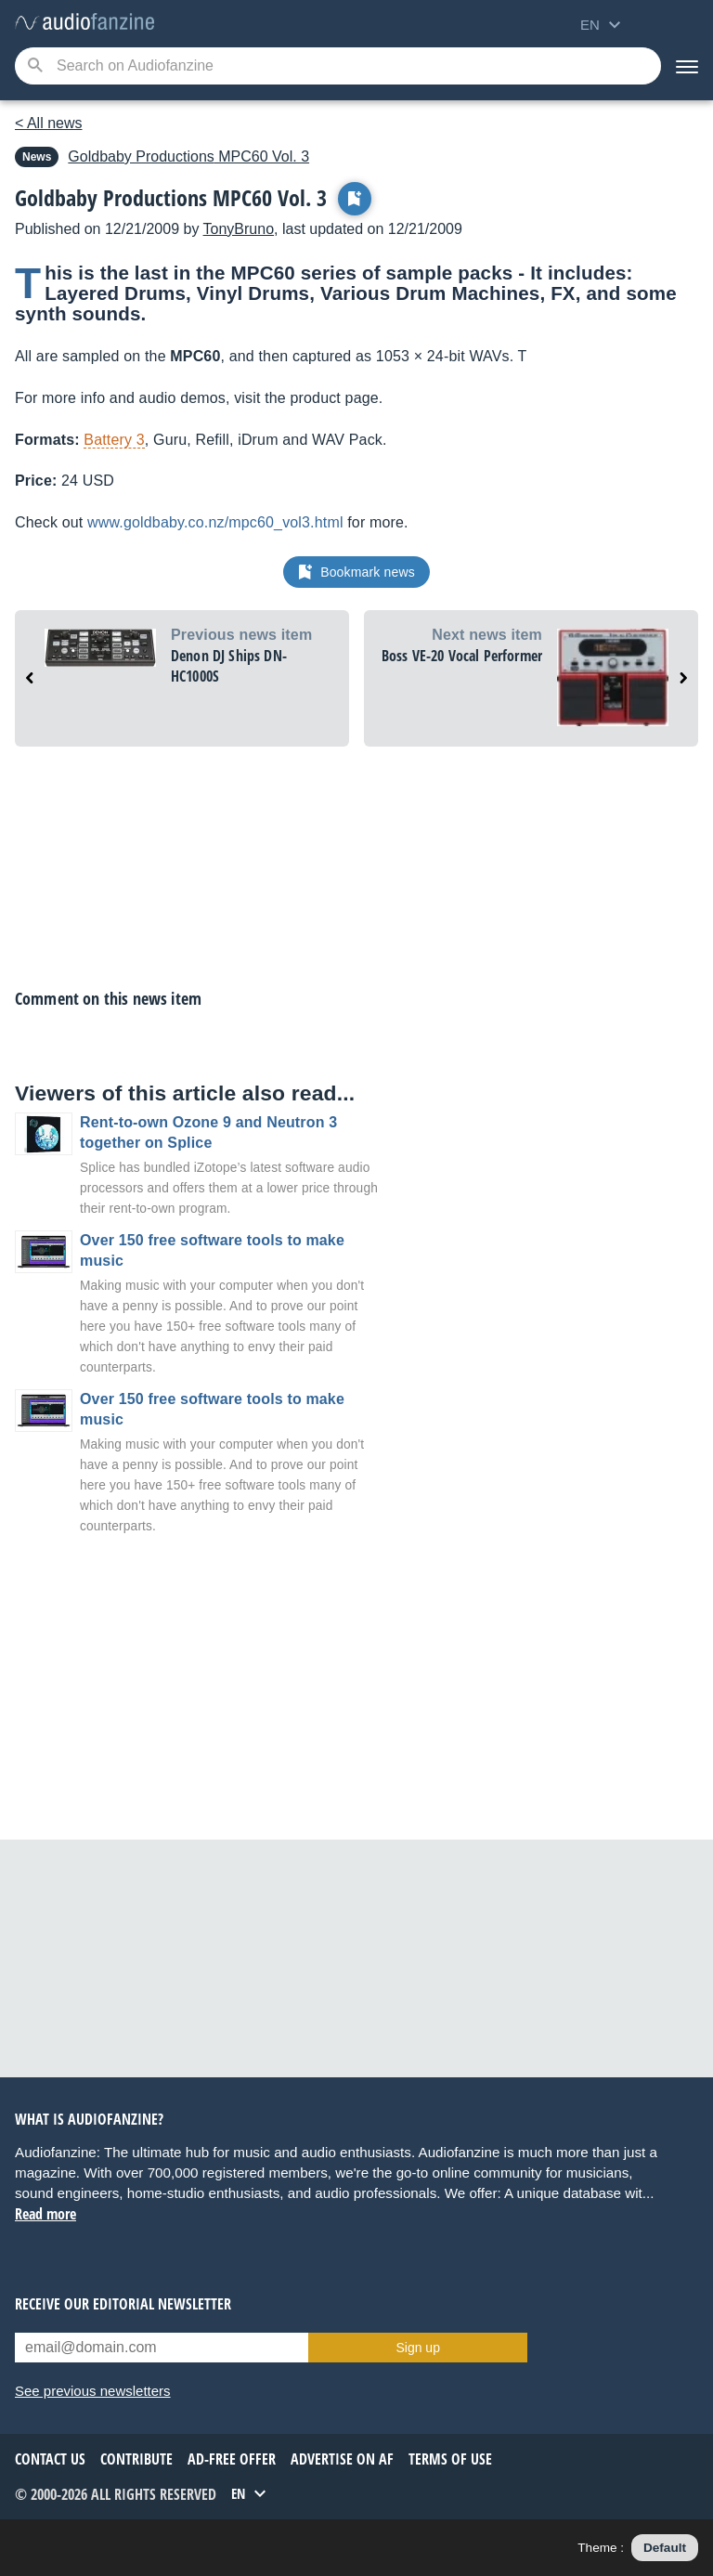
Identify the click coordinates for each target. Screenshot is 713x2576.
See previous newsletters (93, 2391)
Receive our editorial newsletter (123, 2304)
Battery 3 (114, 440)
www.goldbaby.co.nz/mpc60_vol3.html (215, 522)
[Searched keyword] (338, 66)
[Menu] (687, 66)
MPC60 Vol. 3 (188, 156)
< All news (48, 123)
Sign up (417, 2347)
